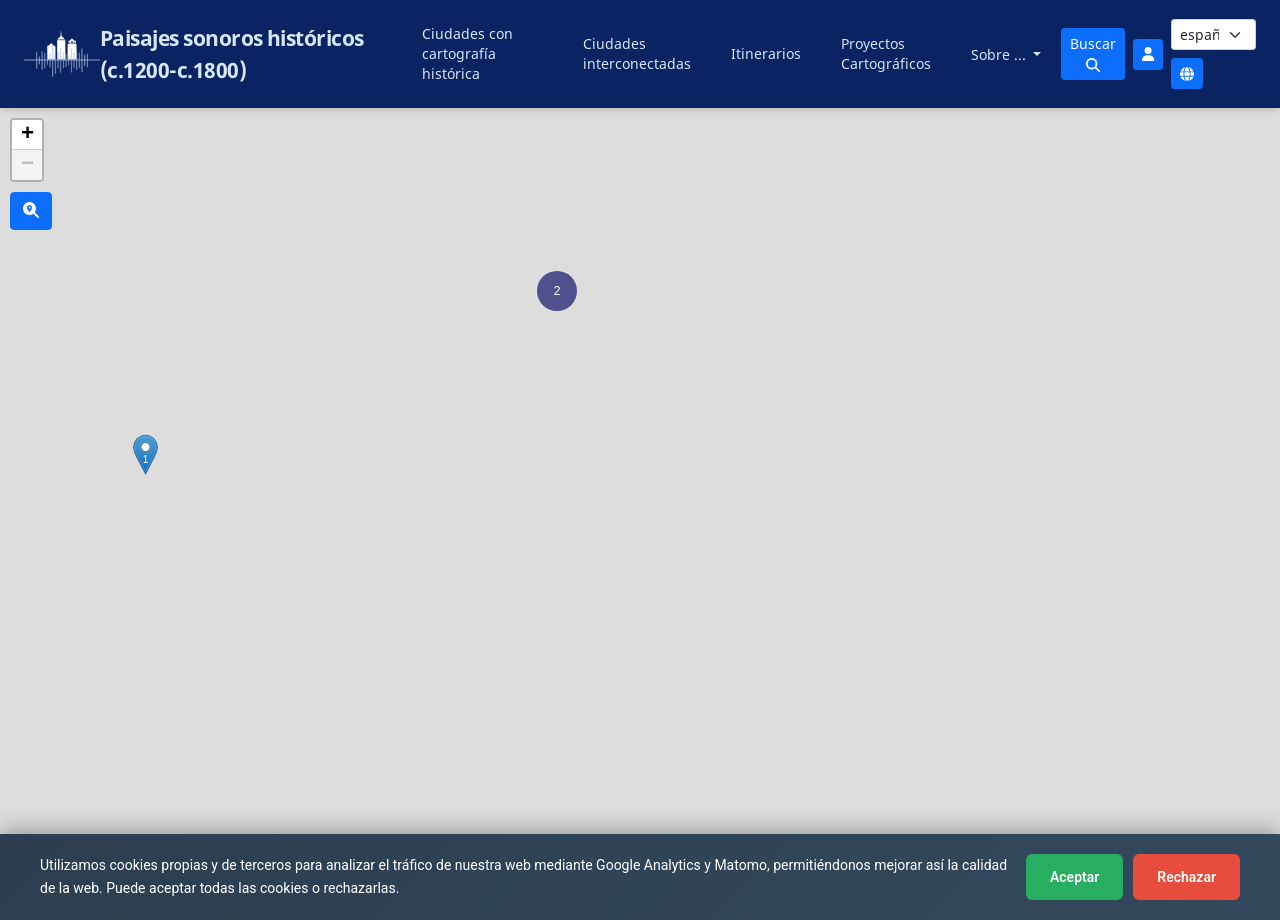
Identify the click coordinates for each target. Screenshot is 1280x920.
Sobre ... (1000, 54)
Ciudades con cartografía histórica (467, 53)
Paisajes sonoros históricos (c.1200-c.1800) (232, 54)
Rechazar (1186, 877)
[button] (557, 291)
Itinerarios (766, 53)
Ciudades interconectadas (637, 53)
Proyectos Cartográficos (886, 53)
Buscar (1093, 53)
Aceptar (1074, 877)
